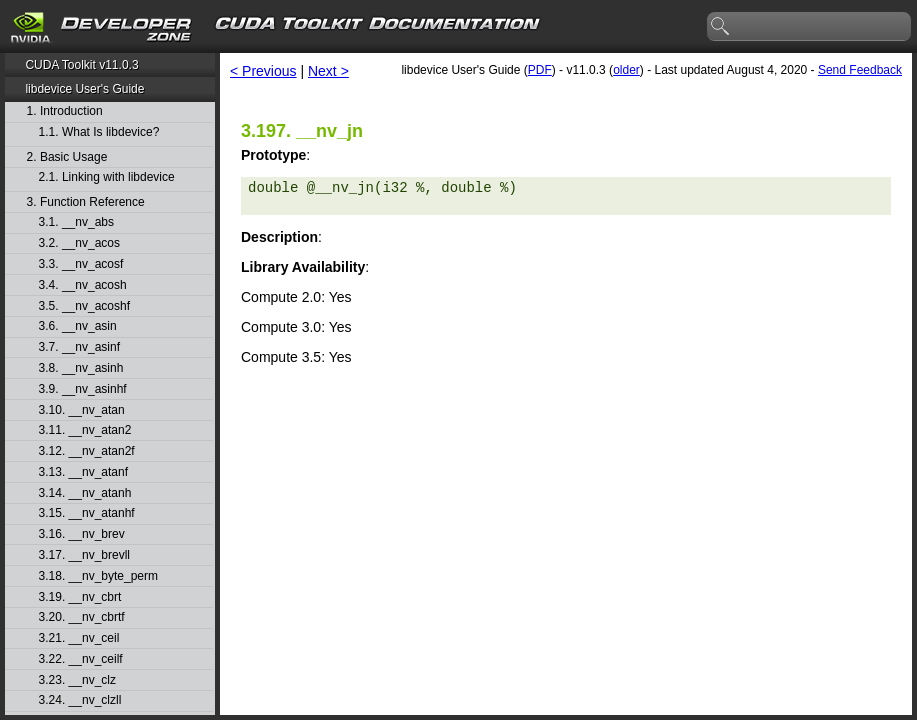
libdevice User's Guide (84, 89)
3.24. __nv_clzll (80, 700)
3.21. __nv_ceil (79, 638)
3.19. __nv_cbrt (80, 597)
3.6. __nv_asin (78, 326)
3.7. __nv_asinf (79, 347)
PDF (540, 70)
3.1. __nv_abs (76, 222)
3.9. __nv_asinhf (83, 389)
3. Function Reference (86, 202)
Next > (328, 71)
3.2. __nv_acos (79, 243)
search (721, 27)
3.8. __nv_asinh (81, 368)
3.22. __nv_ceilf (81, 659)
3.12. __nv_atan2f (87, 451)
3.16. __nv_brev (82, 534)
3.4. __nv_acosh (83, 285)
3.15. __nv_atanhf (87, 513)
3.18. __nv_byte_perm (98, 576)
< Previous (263, 71)
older (626, 70)
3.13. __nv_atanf (83, 472)
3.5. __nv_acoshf (84, 306)
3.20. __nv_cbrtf (82, 617)
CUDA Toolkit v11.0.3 (81, 65)
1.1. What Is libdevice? (99, 132)
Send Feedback (860, 70)
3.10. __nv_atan (82, 410)
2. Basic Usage (67, 157)
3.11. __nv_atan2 (85, 430)
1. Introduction (65, 111)
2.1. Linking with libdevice (107, 177)
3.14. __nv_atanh (85, 493)
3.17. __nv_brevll (84, 555)
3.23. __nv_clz (77, 680)
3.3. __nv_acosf (81, 264)
